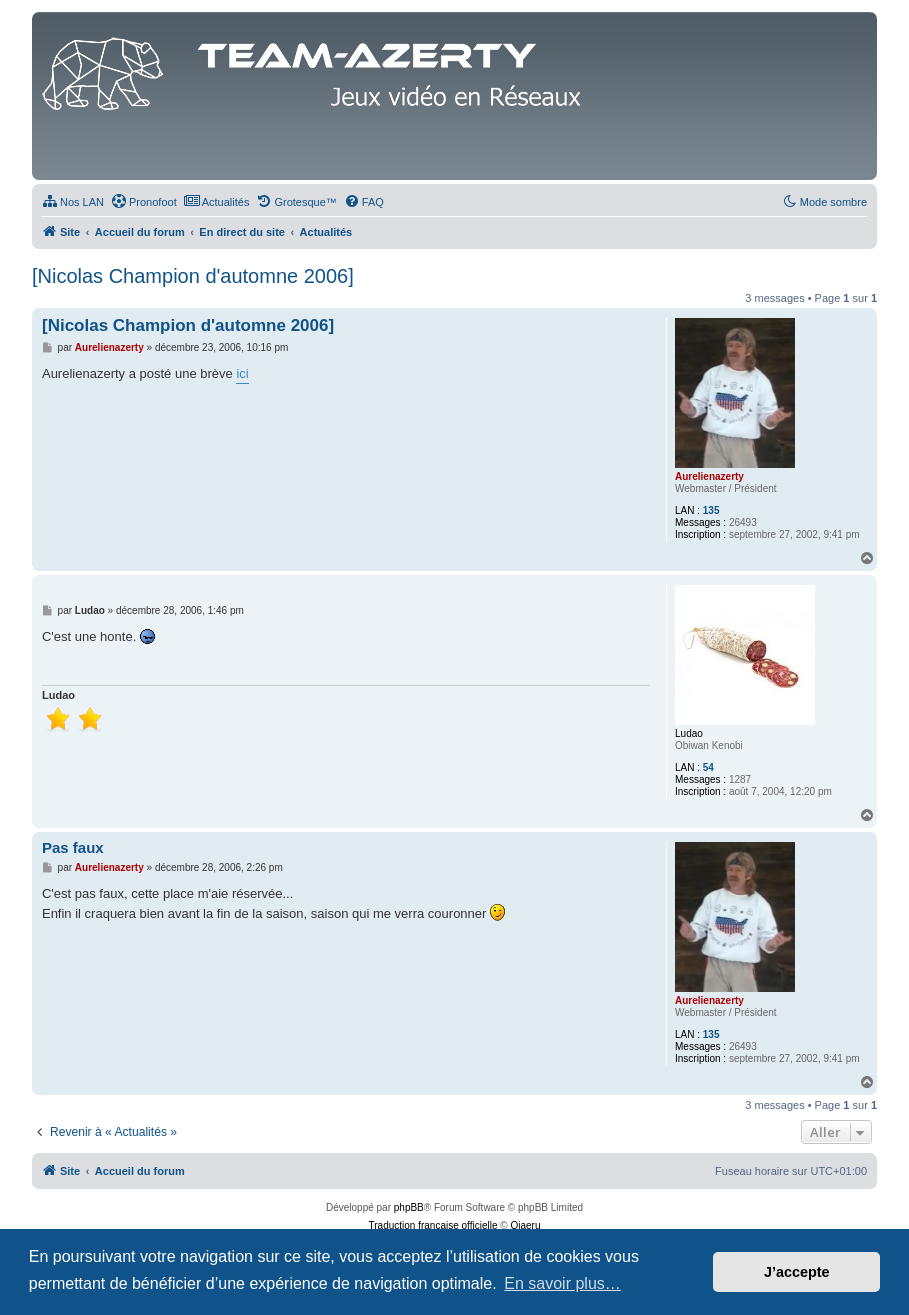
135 (711, 510)
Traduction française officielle (433, 1225)
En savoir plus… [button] (562, 1283)
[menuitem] (73, 202)
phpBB (409, 1207)
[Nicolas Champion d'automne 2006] (193, 276)
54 (708, 767)
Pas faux (73, 847)
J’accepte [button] (797, 1272)
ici (242, 373)
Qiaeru (525, 1225)
